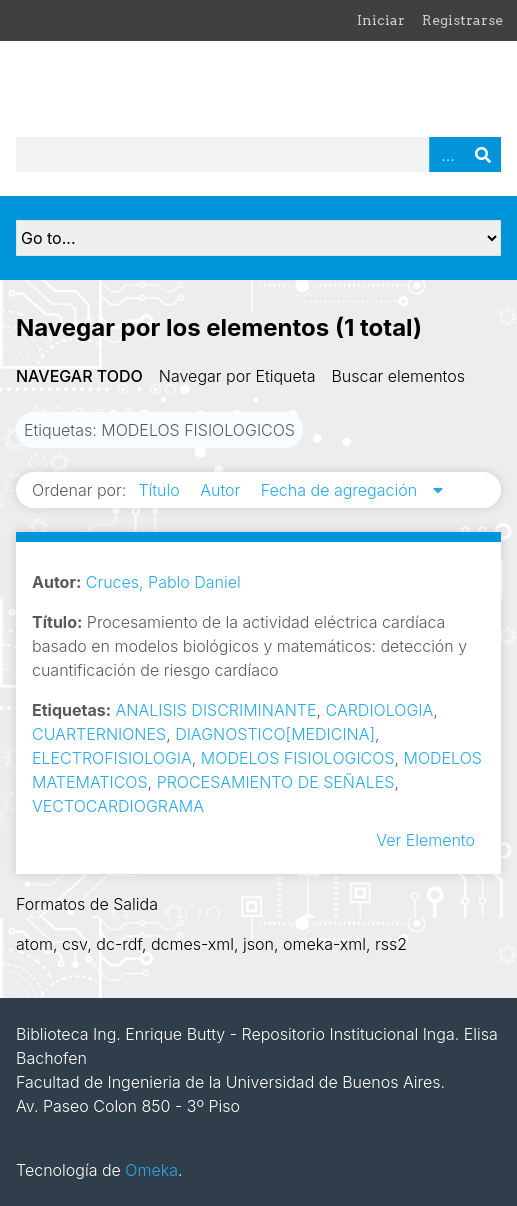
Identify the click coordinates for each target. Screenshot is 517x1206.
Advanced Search (447, 154)
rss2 (391, 944)
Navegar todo (79, 376)
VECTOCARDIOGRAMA (118, 806)
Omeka (151, 1170)
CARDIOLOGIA (380, 710)
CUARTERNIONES (99, 734)
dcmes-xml (192, 944)
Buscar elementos (398, 376)
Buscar (483, 154)
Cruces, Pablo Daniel (163, 582)
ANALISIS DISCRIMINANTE (216, 710)
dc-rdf (119, 944)
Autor (222, 490)
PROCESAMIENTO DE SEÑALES (276, 782)
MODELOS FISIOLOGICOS (298, 758)
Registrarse (462, 20)
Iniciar (381, 20)
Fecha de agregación (341, 490)
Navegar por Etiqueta (237, 376)
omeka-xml (324, 944)
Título (161, 490)
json (258, 944)
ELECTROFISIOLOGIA (112, 758)
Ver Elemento (425, 840)
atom (34, 944)
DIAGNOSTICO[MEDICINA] (275, 734)
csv (74, 944)
